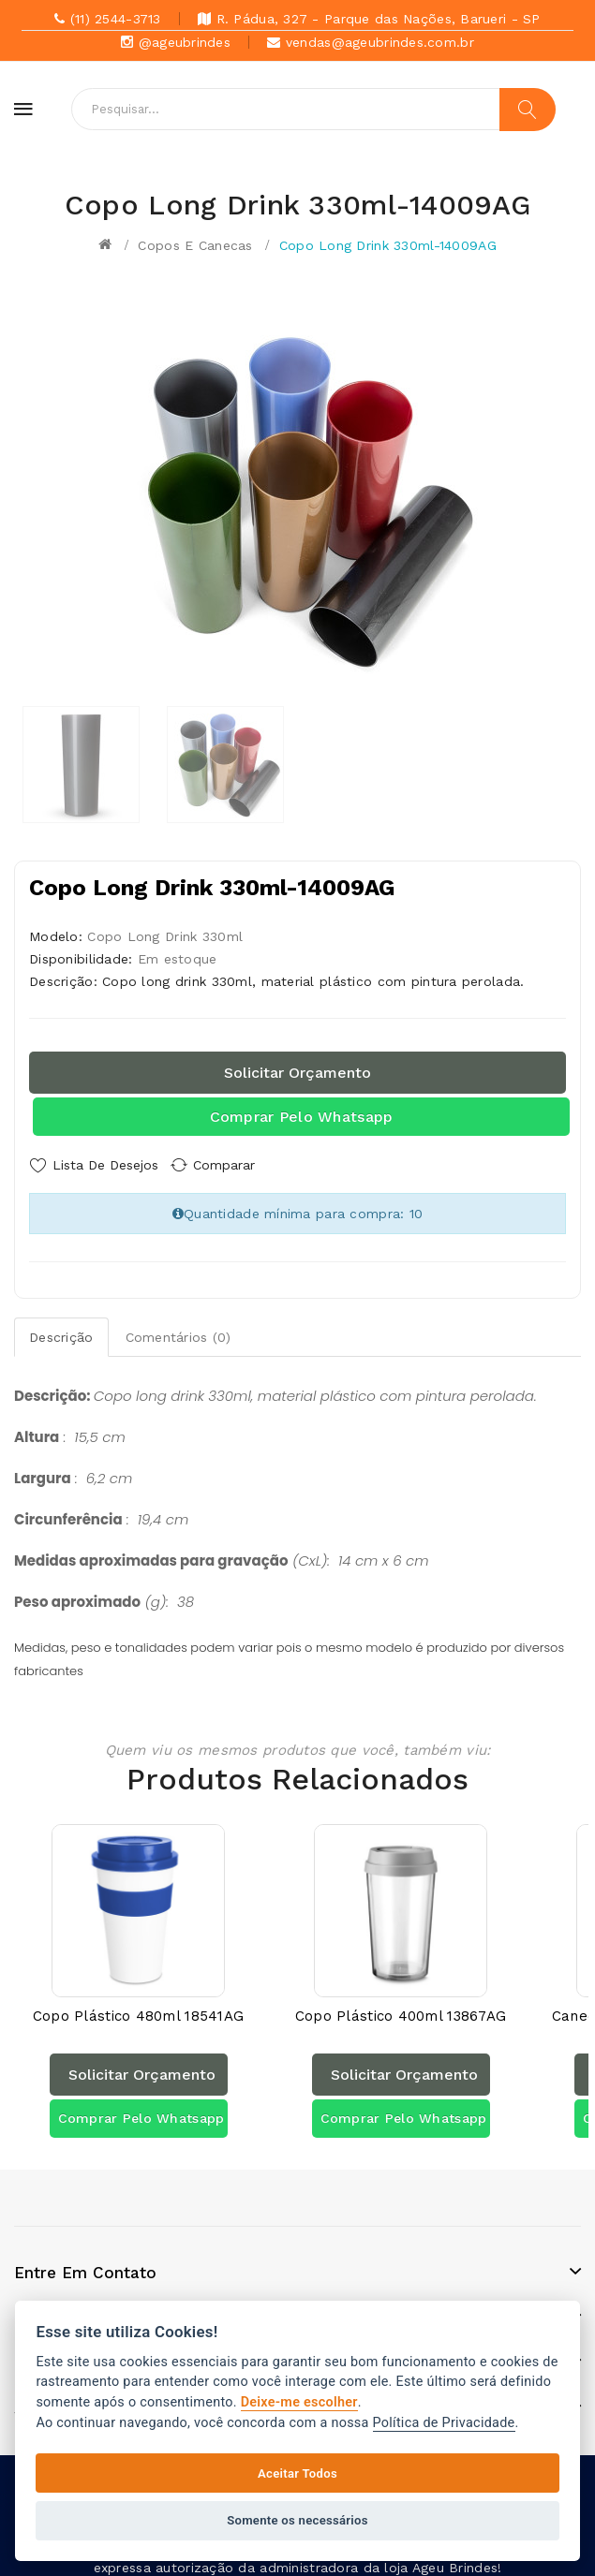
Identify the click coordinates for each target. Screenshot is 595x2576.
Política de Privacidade (444, 2423)
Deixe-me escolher (299, 2402)
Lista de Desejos (105, 1164)
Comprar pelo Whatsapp (302, 1117)
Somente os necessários (297, 2520)
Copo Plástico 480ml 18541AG (139, 2004)
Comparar (239, 1164)
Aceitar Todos (297, 2473)
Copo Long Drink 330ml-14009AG (388, 245)
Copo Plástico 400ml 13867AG (401, 2004)
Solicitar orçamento (297, 1073)
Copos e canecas (195, 245)
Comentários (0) (178, 1331)
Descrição (61, 1331)
